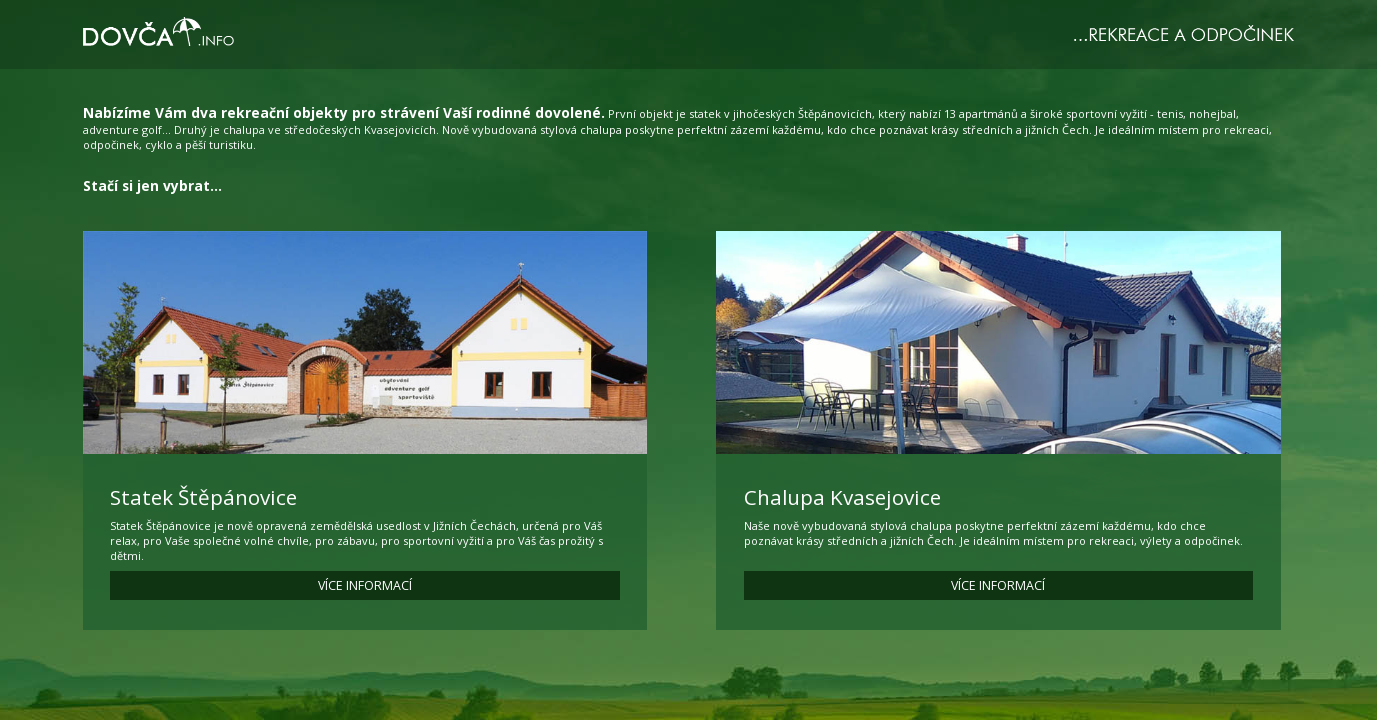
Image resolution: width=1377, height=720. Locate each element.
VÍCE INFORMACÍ (365, 585)
